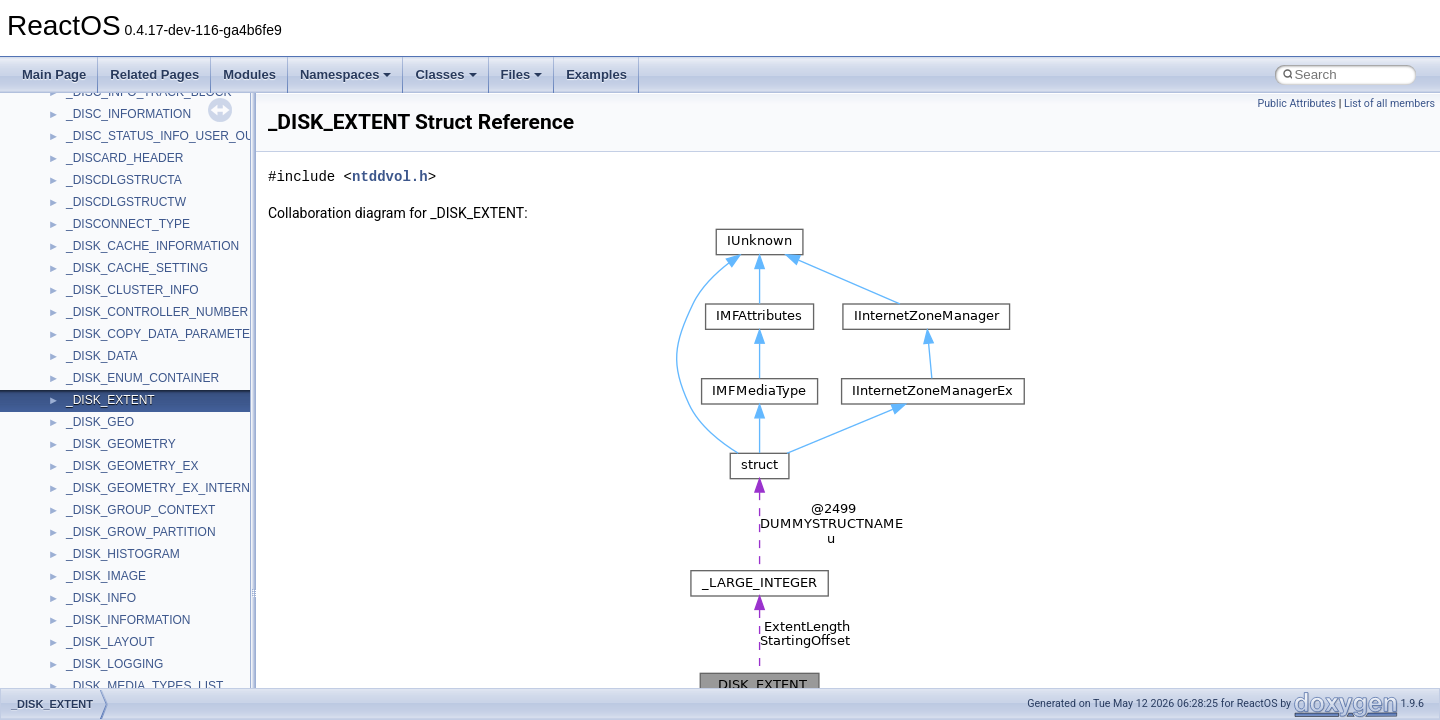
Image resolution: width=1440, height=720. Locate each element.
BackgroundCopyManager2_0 (145, 354)
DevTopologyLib (108, 420)
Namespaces (346, 74)
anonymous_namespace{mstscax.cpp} (168, 112)
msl (75, 684)
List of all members (1389, 103)
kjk (73, 552)
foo (74, 442)
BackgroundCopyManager (135, 332)
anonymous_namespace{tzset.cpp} (159, 244)
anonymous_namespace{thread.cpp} (163, 222)
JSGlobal (90, 530)
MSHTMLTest (102, 640)
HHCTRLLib (98, 464)
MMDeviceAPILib (112, 596)
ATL (76, 310)
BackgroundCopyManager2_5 (145, 376)
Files (522, 74)
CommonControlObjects (130, 398)
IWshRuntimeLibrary (120, 508)
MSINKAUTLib (105, 662)
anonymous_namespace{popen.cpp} (163, 156)
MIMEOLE (93, 574)
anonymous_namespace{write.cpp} (159, 266)
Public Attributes (1296, 103)
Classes (445, 74)
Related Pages (154, 74)
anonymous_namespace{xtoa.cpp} (158, 288)
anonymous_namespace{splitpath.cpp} (169, 178)
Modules (249, 74)
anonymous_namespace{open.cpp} (160, 134)
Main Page (54, 74)
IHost (80, 486)
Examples (596, 74)
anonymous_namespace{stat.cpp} (156, 200)
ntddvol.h (390, 176)
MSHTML (91, 618)
